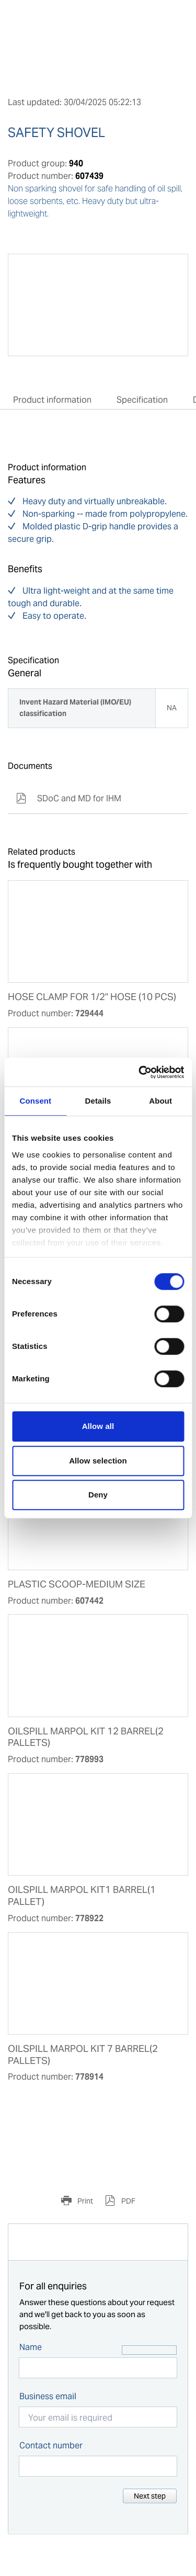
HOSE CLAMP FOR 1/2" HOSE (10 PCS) (92, 997)
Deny (98, 1494)
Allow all (98, 1426)
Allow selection (98, 1460)
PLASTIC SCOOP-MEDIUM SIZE (76, 1584)
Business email (47, 2396)
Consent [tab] (35, 1100)
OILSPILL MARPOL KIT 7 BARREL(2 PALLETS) (83, 2055)
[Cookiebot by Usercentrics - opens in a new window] (139, 1072)
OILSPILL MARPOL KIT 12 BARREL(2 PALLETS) (86, 1737)
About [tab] (160, 1100)
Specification (142, 399)
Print (84, 2201)
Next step (150, 2496)
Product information (52, 399)
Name (30, 2347)
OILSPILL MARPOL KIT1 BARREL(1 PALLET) (82, 1896)
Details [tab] (98, 1100)
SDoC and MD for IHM (68, 798)
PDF (127, 2201)
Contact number (51, 2445)
